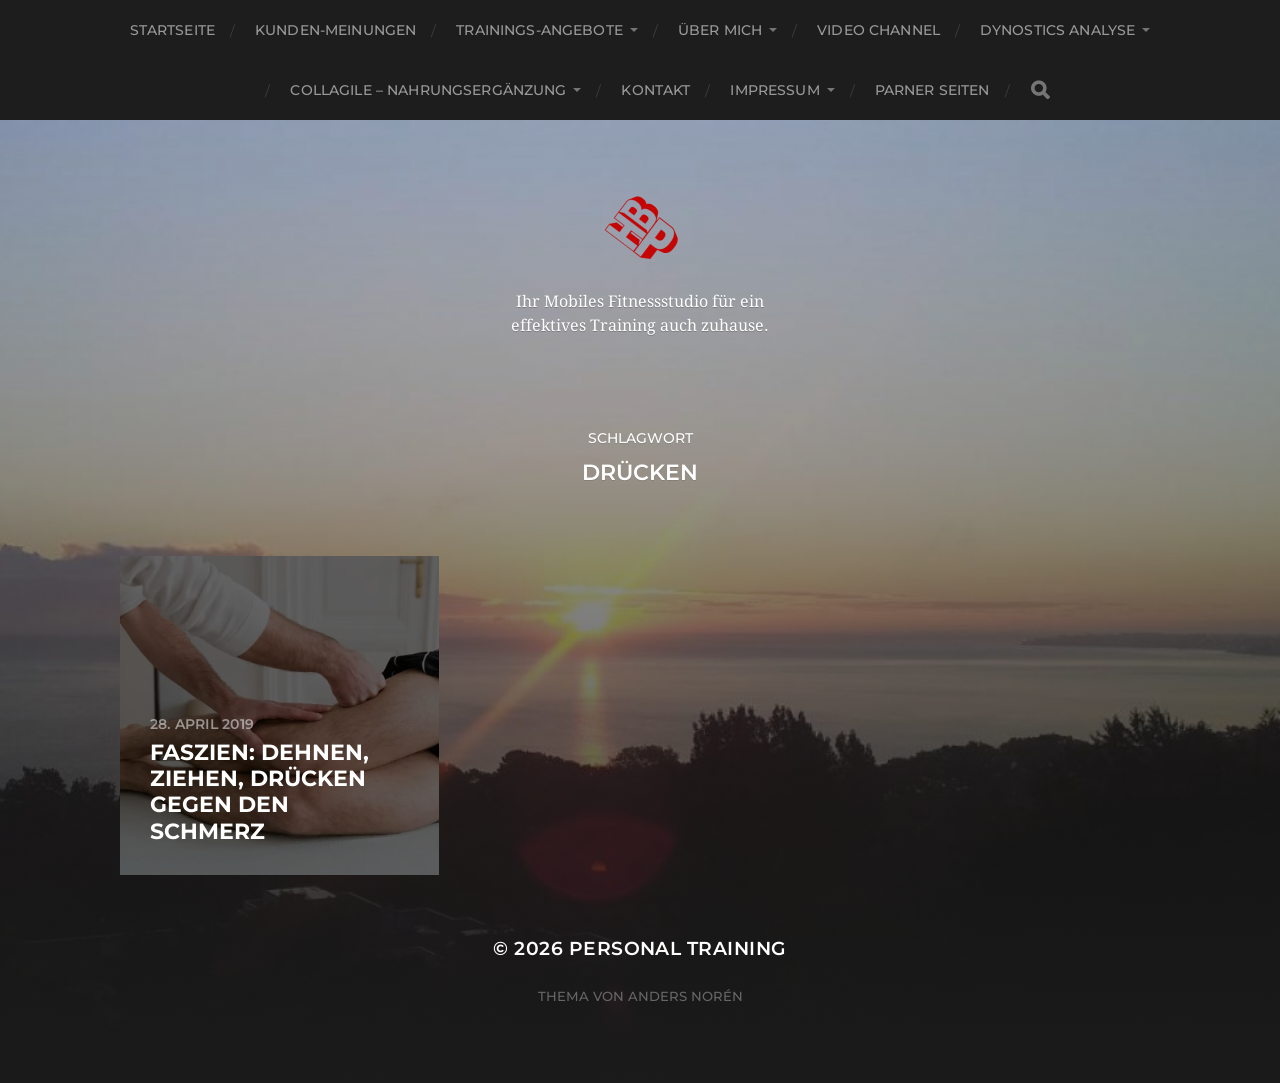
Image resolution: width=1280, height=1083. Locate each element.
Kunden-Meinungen (335, 30)
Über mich (720, 30)
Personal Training (678, 948)
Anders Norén (685, 996)
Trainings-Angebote (539, 30)
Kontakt (655, 90)
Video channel (878, 30)
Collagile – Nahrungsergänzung (428, 90)
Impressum (774, 90)
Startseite (172, 30)
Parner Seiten (932, 90)
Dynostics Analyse (1057, 30)
